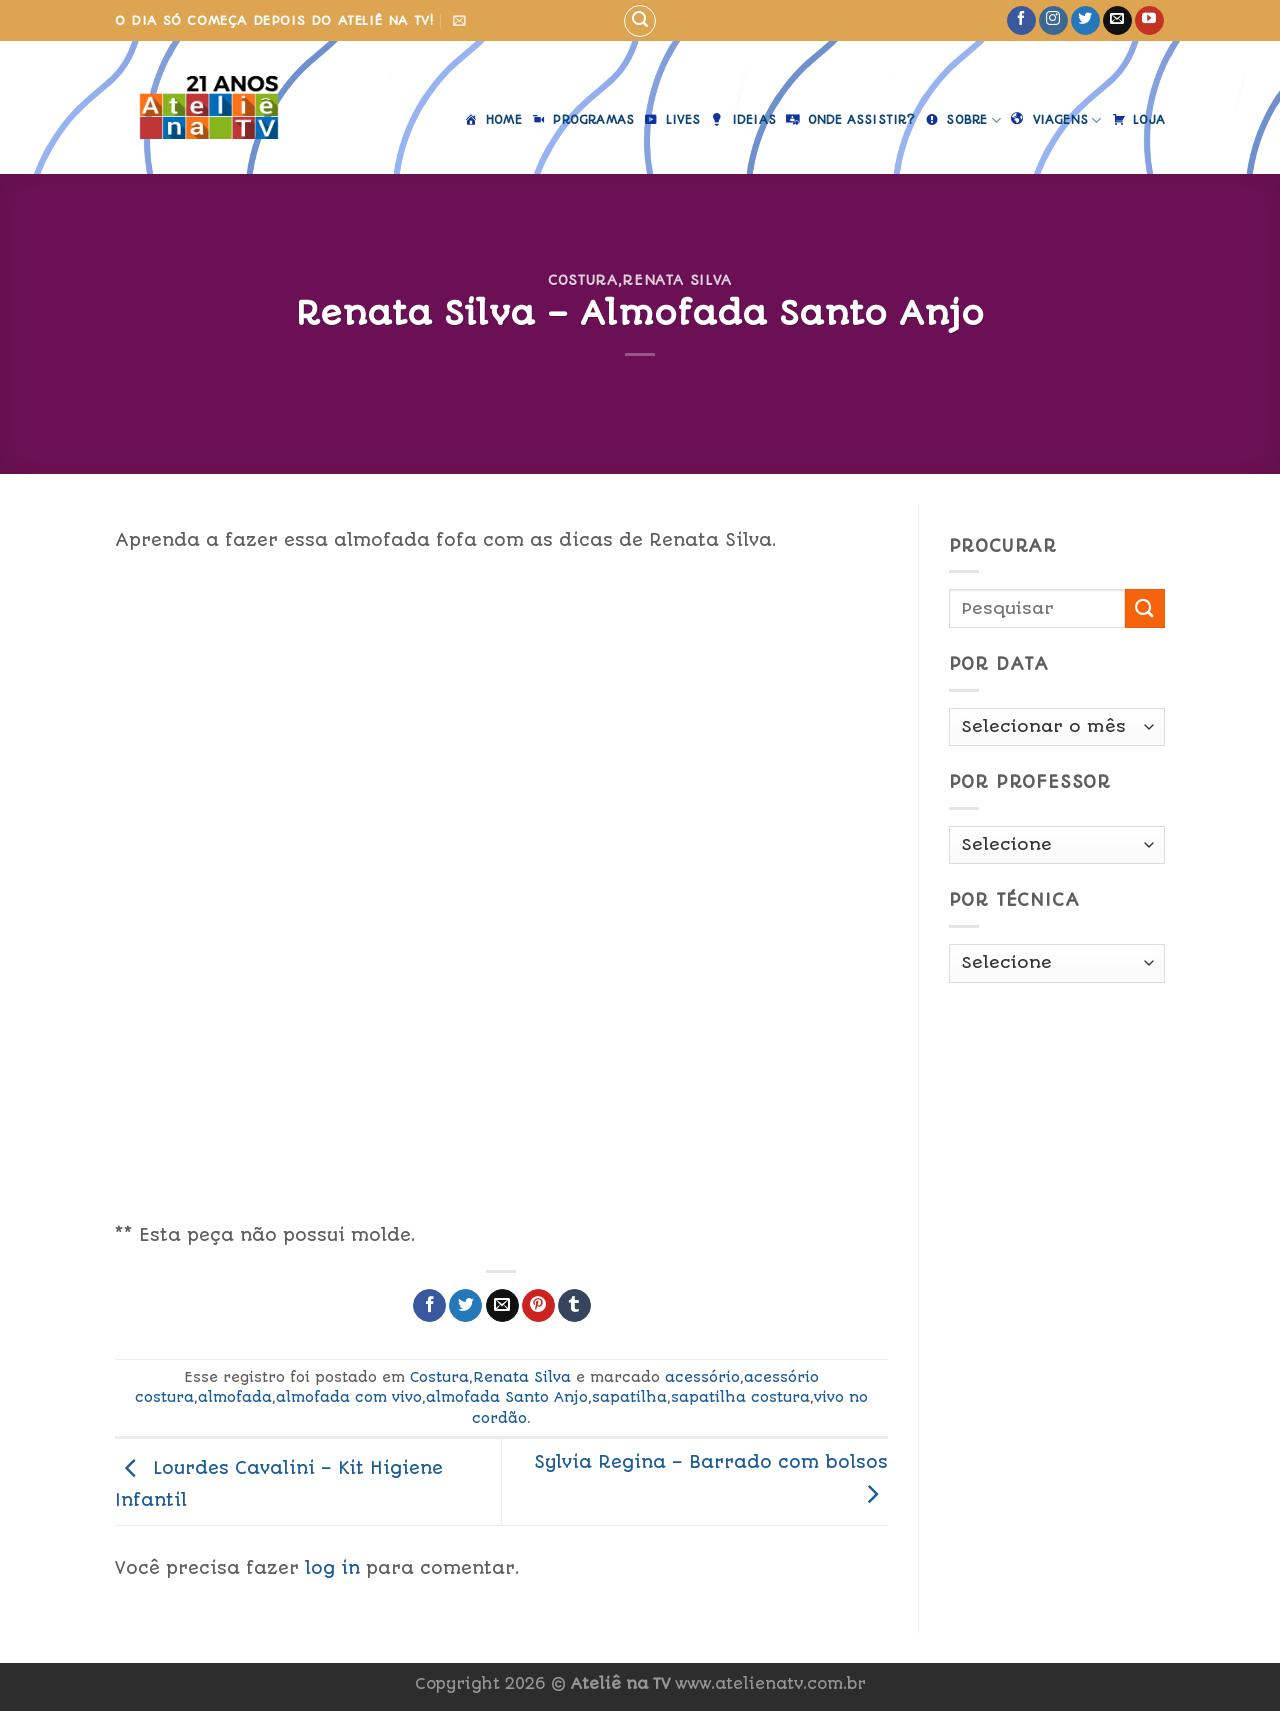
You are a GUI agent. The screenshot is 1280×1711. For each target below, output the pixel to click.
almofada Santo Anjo (507, 1397)
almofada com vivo (349, 1397)
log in (332, 1568)
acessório (702, 1377)
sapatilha (629, 1397)
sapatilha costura (740, 1397)
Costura (583, 280)
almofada (235, 1397)
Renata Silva (677, 280)
